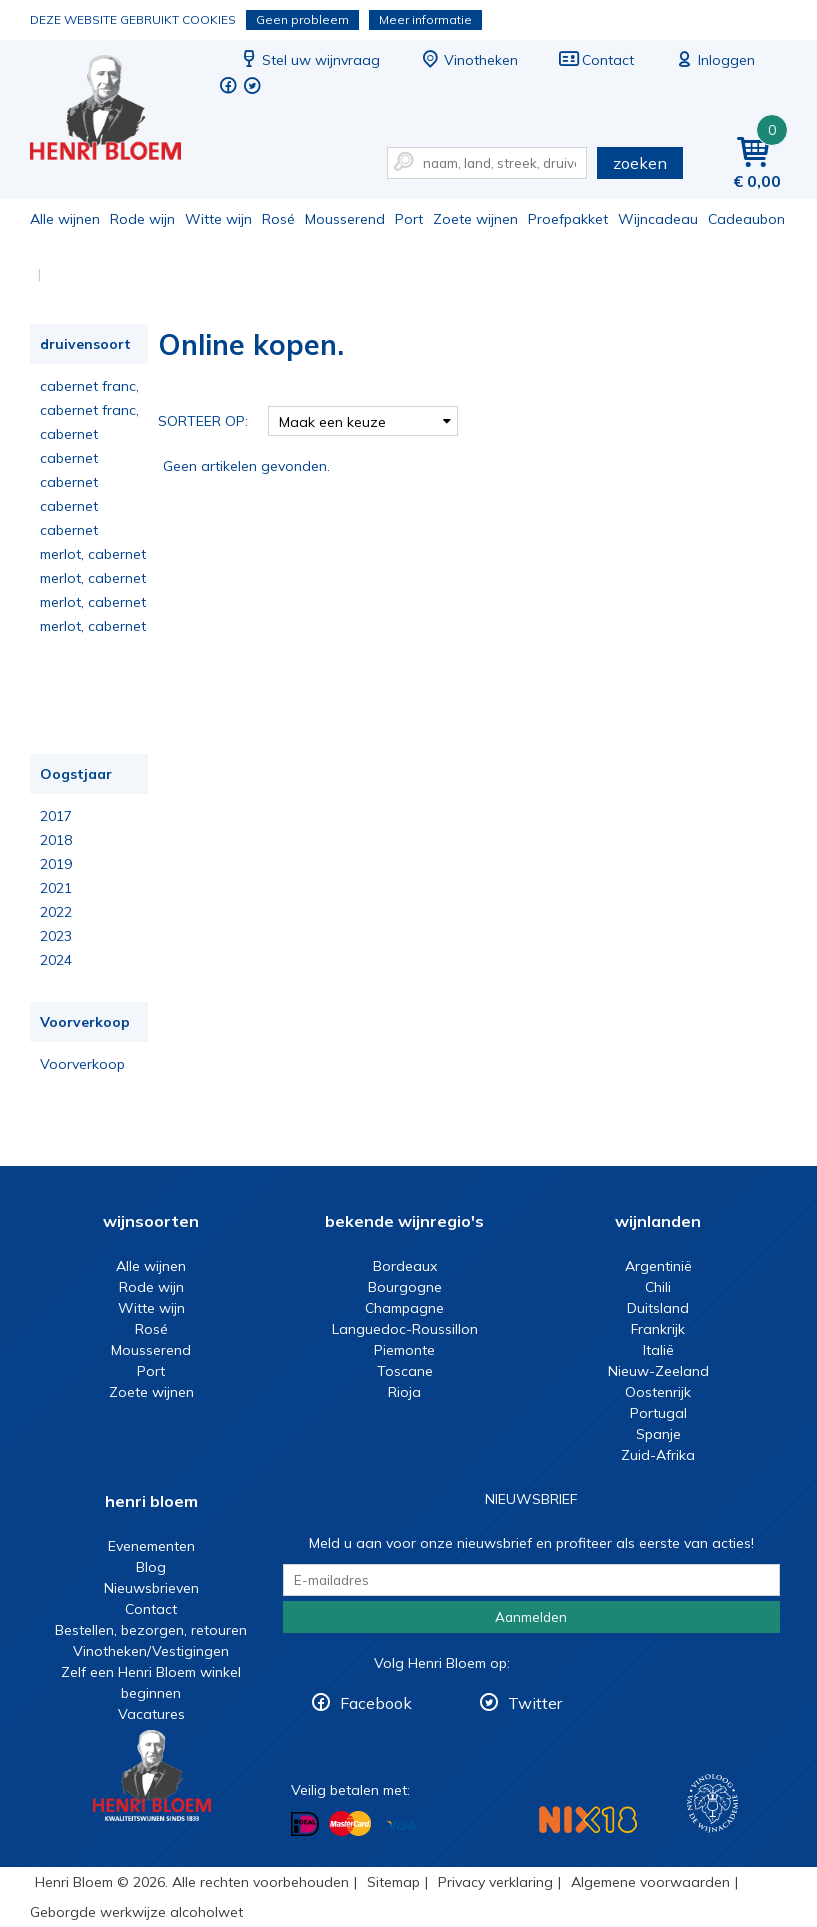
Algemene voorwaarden (650, 1882)
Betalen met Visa (401, 1825)
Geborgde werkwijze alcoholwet (136, 1912)
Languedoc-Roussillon (405, 1329)
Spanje (658, 1434)
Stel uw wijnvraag (309, 60)
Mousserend (345, 219)
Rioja (404, 1392)
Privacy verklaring (495, 1882)
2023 (56, 936)
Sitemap (393, 1882)
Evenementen (151, 1546)
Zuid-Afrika (658, 1455)
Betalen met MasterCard (350, 1824)
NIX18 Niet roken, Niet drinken (588, 1819)
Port (409, 219)
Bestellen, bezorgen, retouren (151, 1630)
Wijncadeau (658, 219)
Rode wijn (142, 219)
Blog (151, 1567)
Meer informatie (425, 19)
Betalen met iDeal (305, 1824)
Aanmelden (531, 1617)
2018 (56, 840)
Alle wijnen (65, 219)
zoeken (640, 163)
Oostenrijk (658, 1392)
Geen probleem (302, 19)
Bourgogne (405, 1287)
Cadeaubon (746, 219)
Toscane (405, 1371)
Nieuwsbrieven (151, 1588)
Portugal (658, 1413)
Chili (658, 1287)
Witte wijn (218, 219)
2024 (56, 960)
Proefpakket (568, 219)
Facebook (376, 1703)
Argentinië (658, 1266)
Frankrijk (658, 1329)
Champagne (404, 1308)
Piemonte (404, 1350)
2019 (56, 864)
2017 (56, 816)
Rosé (278, 219)
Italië (658, 1350)
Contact (596, 60)
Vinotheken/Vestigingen (151, 1651)
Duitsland (658, 1308)
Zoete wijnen (475, 219)
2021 (56, 888)
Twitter (535, 1703)
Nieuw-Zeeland (658, 1371)
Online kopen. (119, 110)
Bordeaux (405, 1266)
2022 (56, 912)
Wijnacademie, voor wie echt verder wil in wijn (712, 1803)
